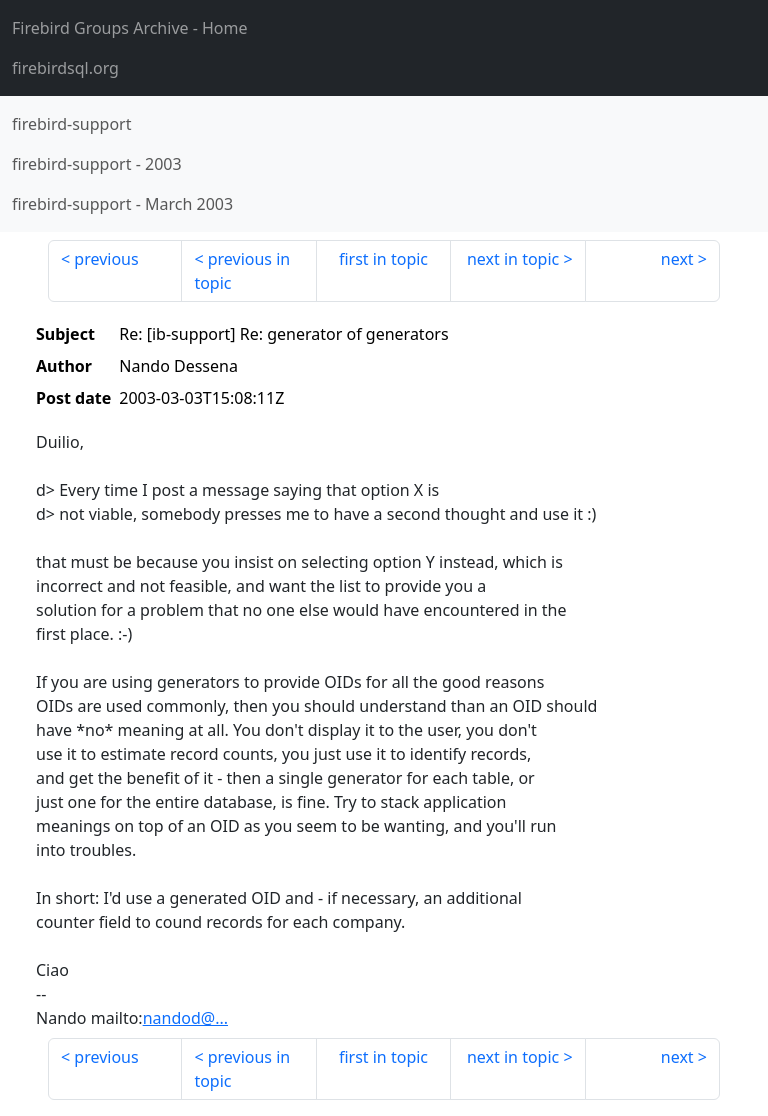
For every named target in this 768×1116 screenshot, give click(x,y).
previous (106, 259)
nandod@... (185, 1018)
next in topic (513, 259)
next (677, 259)
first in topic (383, 259)
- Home (130, 28)
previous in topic (242, 271)
